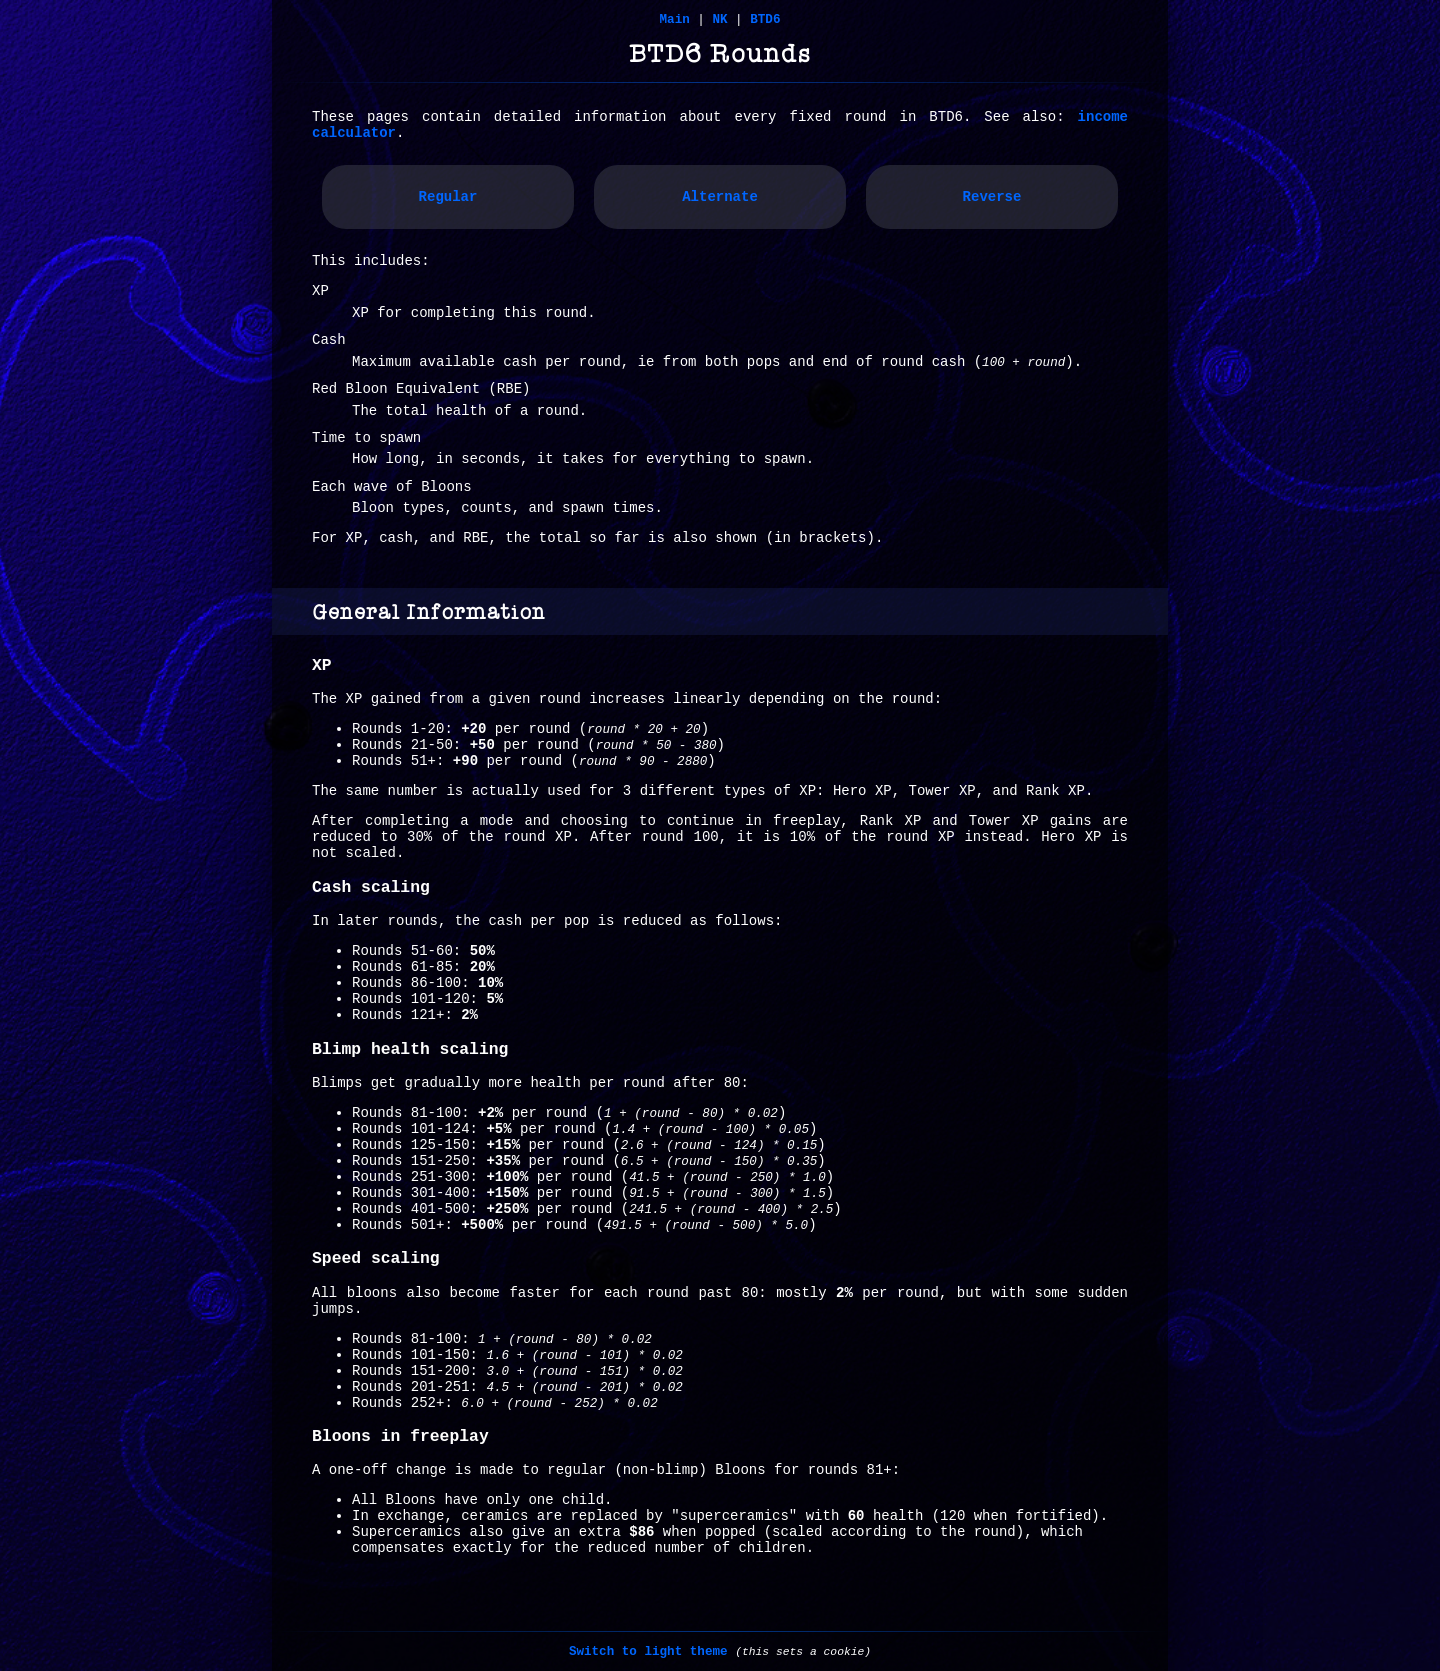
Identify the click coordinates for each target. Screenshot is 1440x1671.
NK (719, 20)
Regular (448, 197)
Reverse (992, 197)
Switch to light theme (648, 1652)
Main (675, 20)
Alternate (720, 197)
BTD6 (765, 20)
